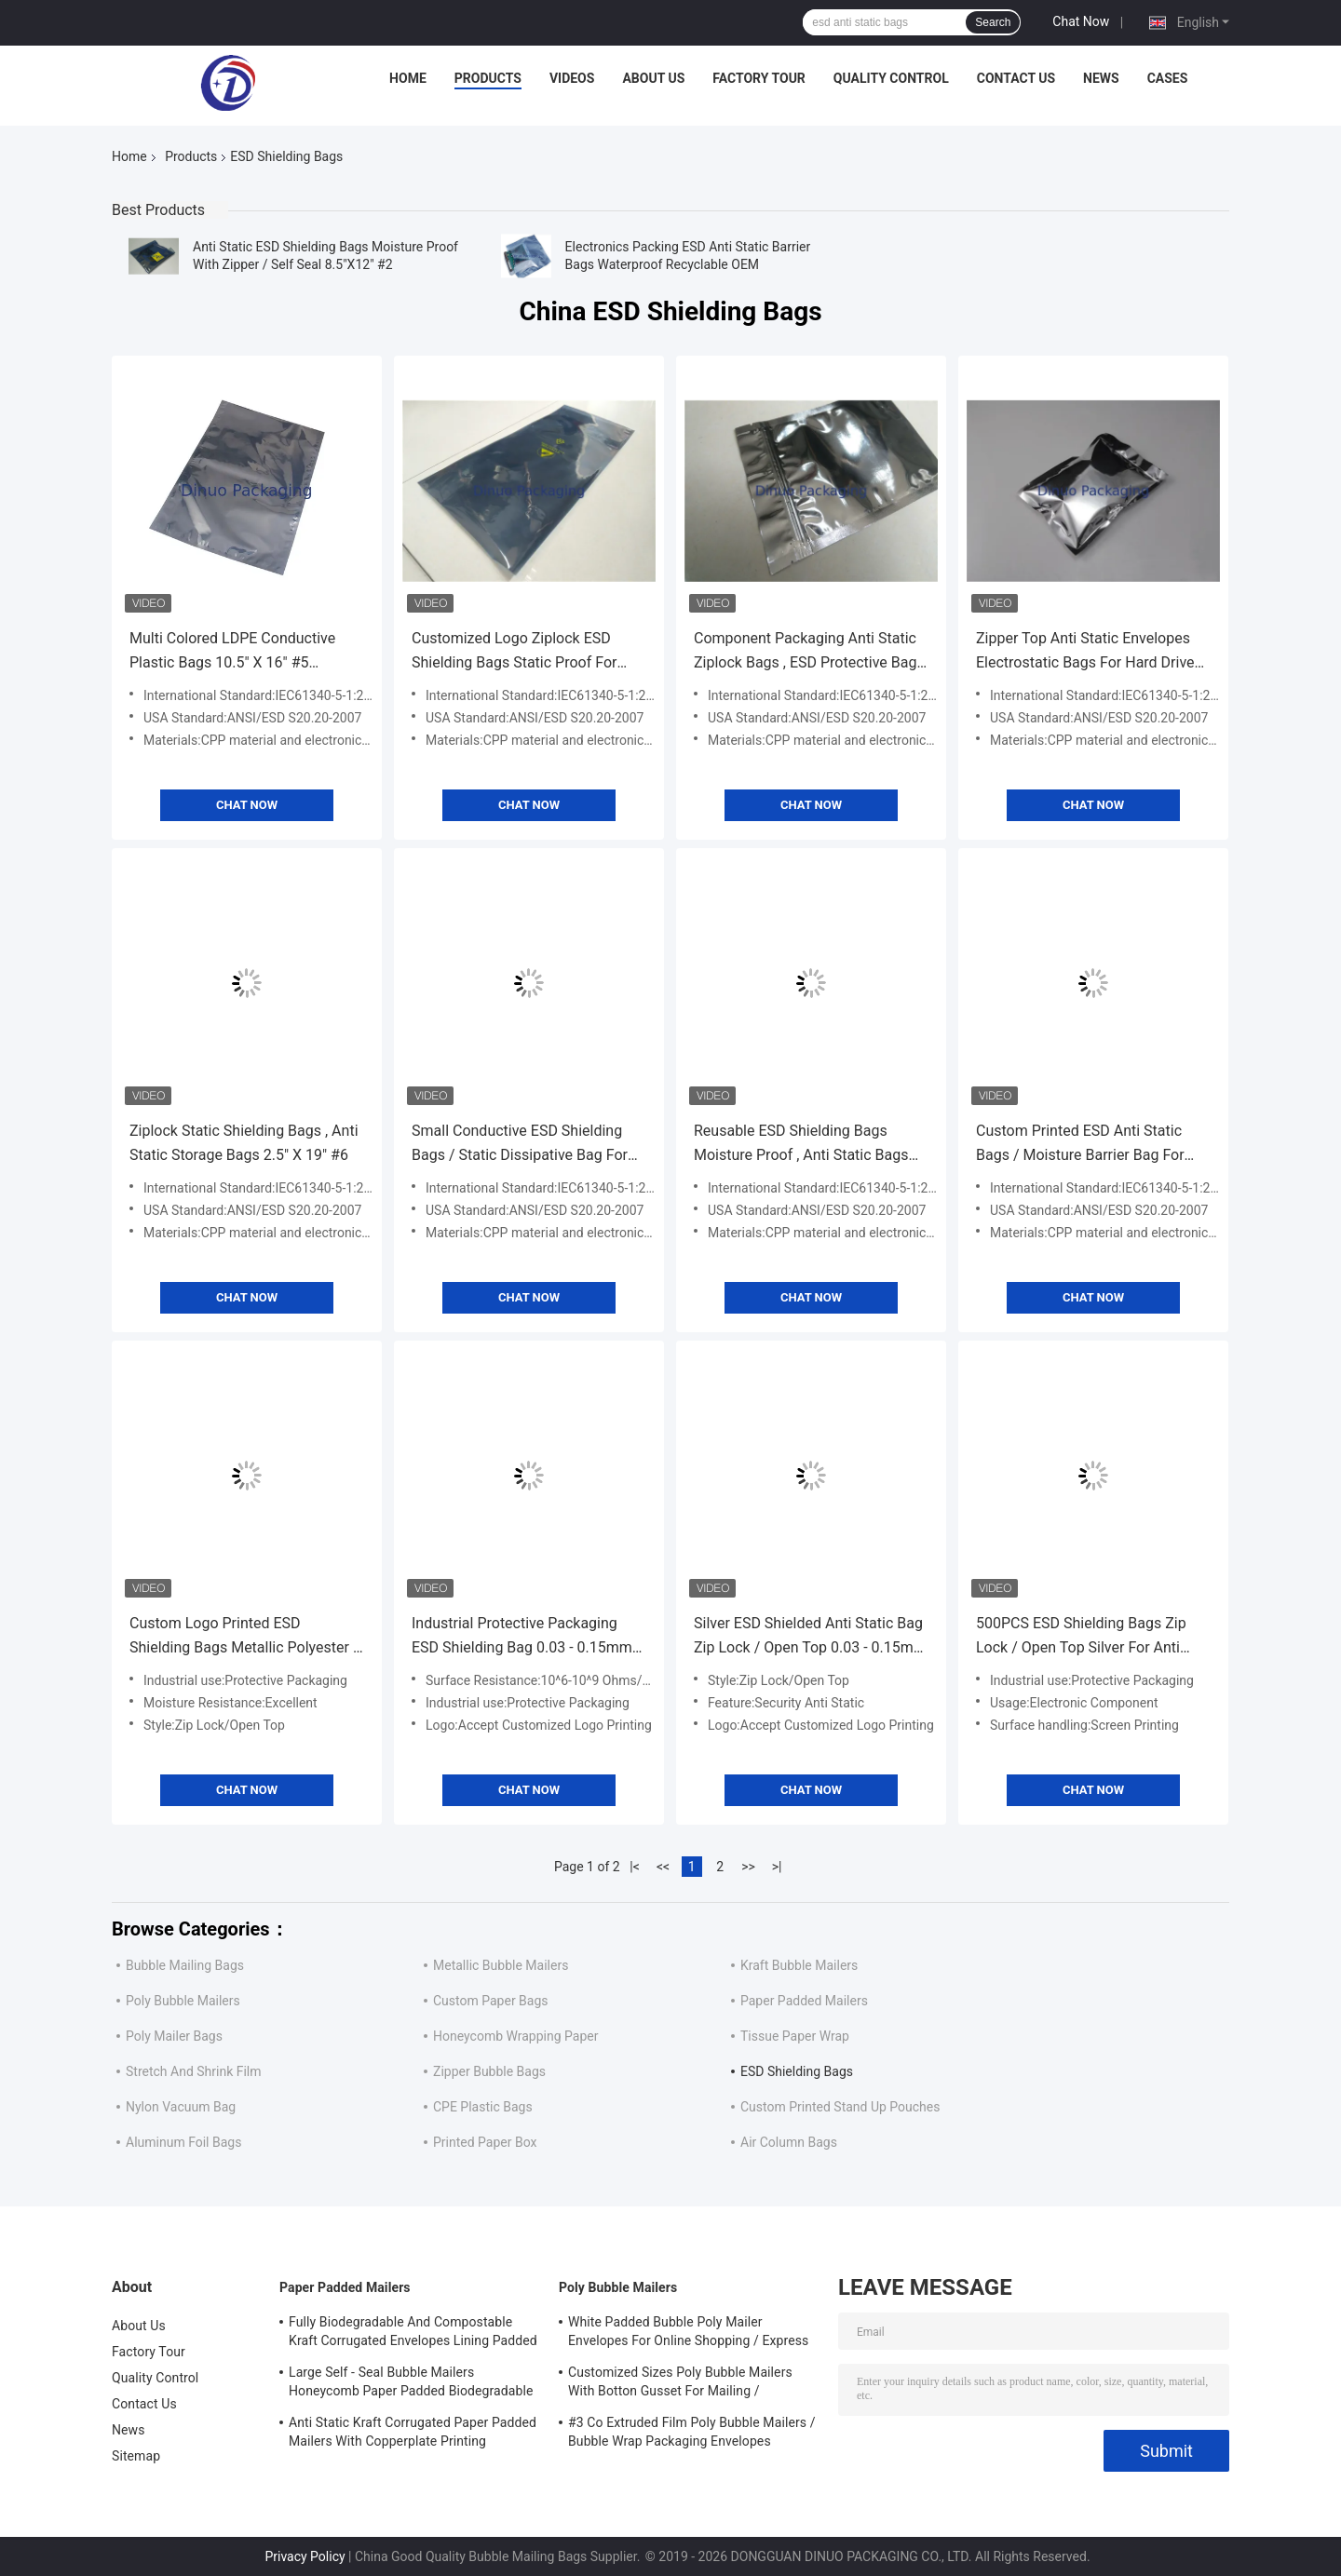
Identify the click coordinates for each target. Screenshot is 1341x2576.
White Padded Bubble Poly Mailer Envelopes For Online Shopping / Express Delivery (688, 2333)
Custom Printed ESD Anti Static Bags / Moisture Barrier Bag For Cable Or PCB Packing (1080, 1144)
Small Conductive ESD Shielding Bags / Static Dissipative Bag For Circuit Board (520, 1144)
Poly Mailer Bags (174, 2036)
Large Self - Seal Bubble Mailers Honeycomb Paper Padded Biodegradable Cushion (411, 2384)
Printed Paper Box (484, 2142)
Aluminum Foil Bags (183, 2142)
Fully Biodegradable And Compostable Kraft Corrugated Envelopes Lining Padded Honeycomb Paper (413, 2333)
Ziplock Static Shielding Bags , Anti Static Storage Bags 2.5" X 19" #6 (244, 1143)
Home (408, 78)
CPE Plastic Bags (483, 2106)
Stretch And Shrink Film (194, 2071)
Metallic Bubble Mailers (500, 1965)
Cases (1167, 78)
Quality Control (891, 78)
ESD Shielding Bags (796, 2071)
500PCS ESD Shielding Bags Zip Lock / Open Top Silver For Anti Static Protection (1081, 1637)
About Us (653, 78)
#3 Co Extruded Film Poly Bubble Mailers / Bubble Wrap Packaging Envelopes (692, 2431)
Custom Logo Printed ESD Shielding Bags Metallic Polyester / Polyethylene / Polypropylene (244, 1637)
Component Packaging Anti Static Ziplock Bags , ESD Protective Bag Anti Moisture (805, 652)
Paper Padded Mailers (804, 2000)
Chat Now (1080, 21)
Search (992, 22)
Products (488, 78)
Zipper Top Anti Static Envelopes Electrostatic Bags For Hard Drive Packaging (1085, 652)
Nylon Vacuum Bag (181, 2106)
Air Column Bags (788, 2142)
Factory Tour (759, 78)
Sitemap (136, 2455)
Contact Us (1016, 78)
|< (635, 1866)
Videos (572, 78)
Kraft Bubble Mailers (799, 1965)
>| (777, 1866)
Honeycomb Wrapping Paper (515, 2036)
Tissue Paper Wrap (794, 2036)
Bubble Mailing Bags (185, 1965)
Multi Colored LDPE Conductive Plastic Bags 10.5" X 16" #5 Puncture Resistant (232, 652)
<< (663, 1866)
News (1101, 78)
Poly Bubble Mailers (183, 2000)
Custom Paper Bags (491, 2000)
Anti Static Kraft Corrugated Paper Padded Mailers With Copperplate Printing (412, 2431)
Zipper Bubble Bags (489, 2071)
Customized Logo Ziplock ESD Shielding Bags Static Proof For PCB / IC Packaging (514, 652)
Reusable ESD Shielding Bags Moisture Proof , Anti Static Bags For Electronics (801, 1144)
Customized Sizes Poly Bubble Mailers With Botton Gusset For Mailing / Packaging (680, 2384)
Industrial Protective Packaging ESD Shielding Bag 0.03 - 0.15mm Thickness (522, 1637)
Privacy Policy (304, 2556)
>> (748, 1866)
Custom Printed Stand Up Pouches (840, 2106)
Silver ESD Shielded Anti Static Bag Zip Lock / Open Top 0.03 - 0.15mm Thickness (810, 1637)
